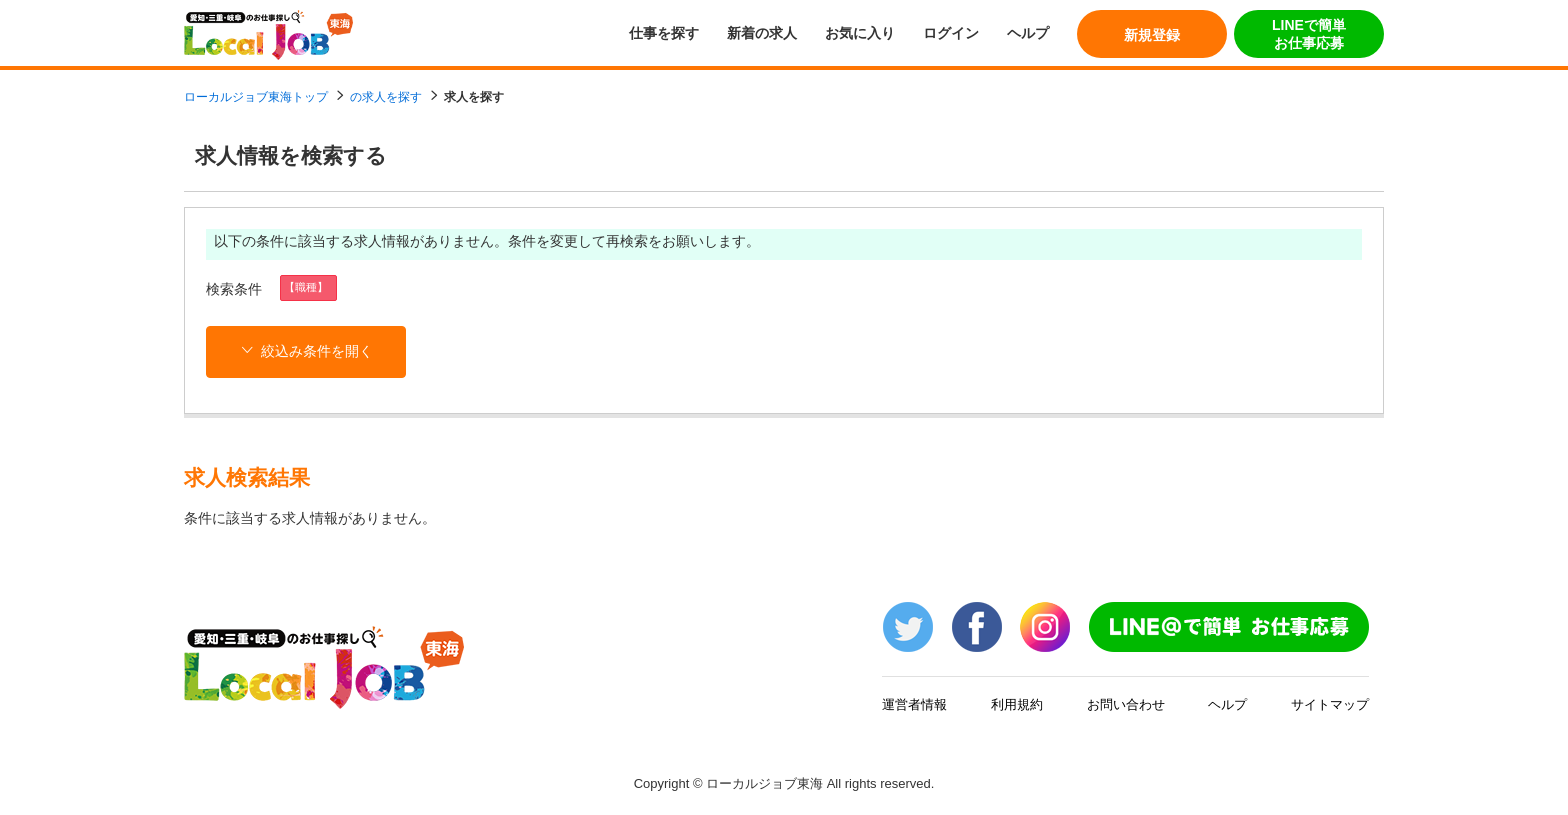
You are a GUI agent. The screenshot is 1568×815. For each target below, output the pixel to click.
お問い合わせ (1126, 704)
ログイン (951, 33)
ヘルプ (1028, 33)
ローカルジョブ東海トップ (256, 97)
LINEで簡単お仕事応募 (1309, 34)
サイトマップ (1330, 704)
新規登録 (1152, 35)
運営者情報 (914, 704)
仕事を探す (664, 33)
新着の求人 (762, 33)
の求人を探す (386, 97)
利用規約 (1017, 704)
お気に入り (860, 33)
